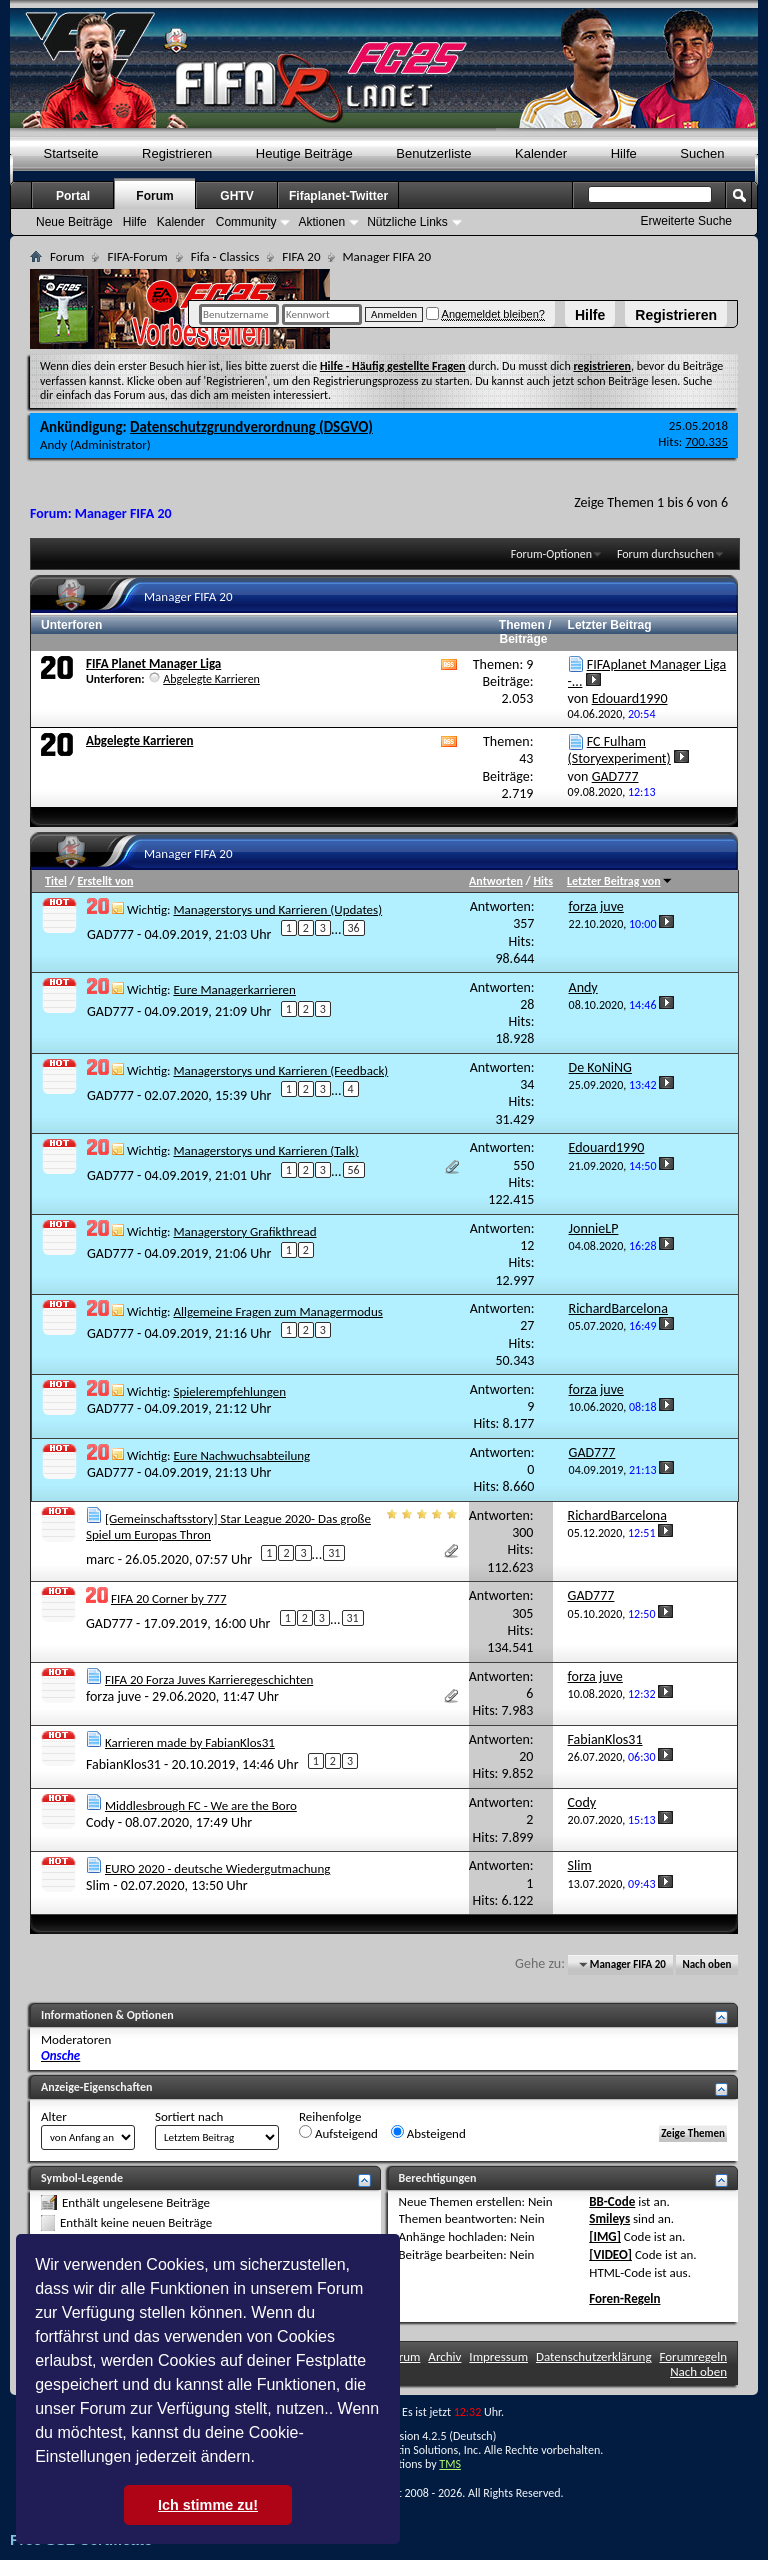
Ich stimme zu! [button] (208, 2505)
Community (246, 222)
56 (354, 1170)
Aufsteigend (338, 2133)
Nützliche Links (407, 222)
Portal (73, 196)
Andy (53, 444)
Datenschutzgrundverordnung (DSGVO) (251, 427)
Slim (98, 1885)
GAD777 (110, 934)
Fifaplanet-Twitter (338, 196)
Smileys (609, 2218)
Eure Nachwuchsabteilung (241, 1455)
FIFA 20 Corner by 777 (169, 1598)
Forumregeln (693, 2356)
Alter (54, 2116)
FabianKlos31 (123, 1763)
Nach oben (706, 1964)
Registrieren (676, 315)
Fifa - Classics (225, 256)
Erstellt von (105, 881)
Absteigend (428, 2133)
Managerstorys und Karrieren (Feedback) (280, 1070)
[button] (262, 2459)
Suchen (702, 153)
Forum (154, 196)
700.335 (706, 441)
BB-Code (612, 2201)
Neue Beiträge (74, 222)
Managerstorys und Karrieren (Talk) (265, 1150)
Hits (542, 881)
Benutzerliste (433, 153)
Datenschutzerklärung (594, 2356)
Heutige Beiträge (304, 153)
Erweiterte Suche (686, 221)
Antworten (496, 881)
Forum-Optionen (551, 554)
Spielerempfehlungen (229, 1391)
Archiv (444, 2356)
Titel (56, 881)
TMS (450, 2464)
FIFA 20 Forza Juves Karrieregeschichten (209, 1679)
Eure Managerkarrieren (234, 989)
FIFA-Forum (137, 256)
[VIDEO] (610, 2254)
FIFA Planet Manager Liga (153, 663)
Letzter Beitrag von (620, 881)
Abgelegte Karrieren (211, 679)
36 (354, 928)
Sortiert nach (189, 2116)
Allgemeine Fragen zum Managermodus (277, 1311)
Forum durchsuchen (665, 554)
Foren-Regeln (624, 2298)
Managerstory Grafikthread (244, 1231)
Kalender (541, 153)
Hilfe (590, 315)
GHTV (236, 196)
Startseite (71, 153)
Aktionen (321, 222)
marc (100, 1558)
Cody (100, 1822)
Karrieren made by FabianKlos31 (190, 1742)
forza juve (113, 1696)
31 (334, 1553)
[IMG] (605, 2236)
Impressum (498, 2356)
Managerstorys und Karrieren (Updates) (277, 909)
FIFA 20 (301, 256)
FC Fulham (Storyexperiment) (619, 750)
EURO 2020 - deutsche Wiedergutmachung (217, 1868)
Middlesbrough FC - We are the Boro (201, 1805)
